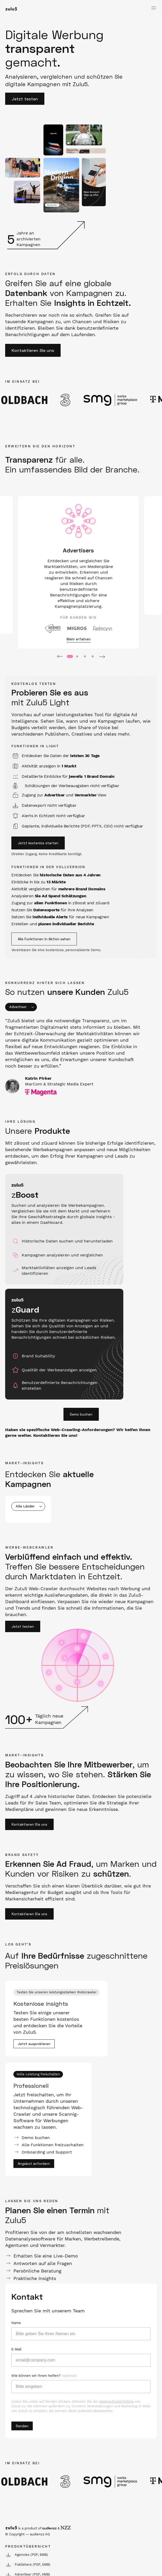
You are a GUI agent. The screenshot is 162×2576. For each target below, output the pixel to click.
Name (16, 2323)
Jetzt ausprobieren (34, 2044)
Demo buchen (81, 1414)
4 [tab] (92, 656)
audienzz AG (40, 2534)
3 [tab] (84, 656)
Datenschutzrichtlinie (116, 2401)
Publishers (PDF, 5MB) (27, 2565)
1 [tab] (69, 656)
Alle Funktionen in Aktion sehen (44, 939)
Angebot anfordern (34, 2164)
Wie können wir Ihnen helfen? (44, 2376)
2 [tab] (77, 656)
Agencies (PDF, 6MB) (26, 2555)
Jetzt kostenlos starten (38, 843)
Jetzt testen (25, 98)
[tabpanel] (78, 572)
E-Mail (16, 2349)
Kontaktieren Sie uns (33, 350)
